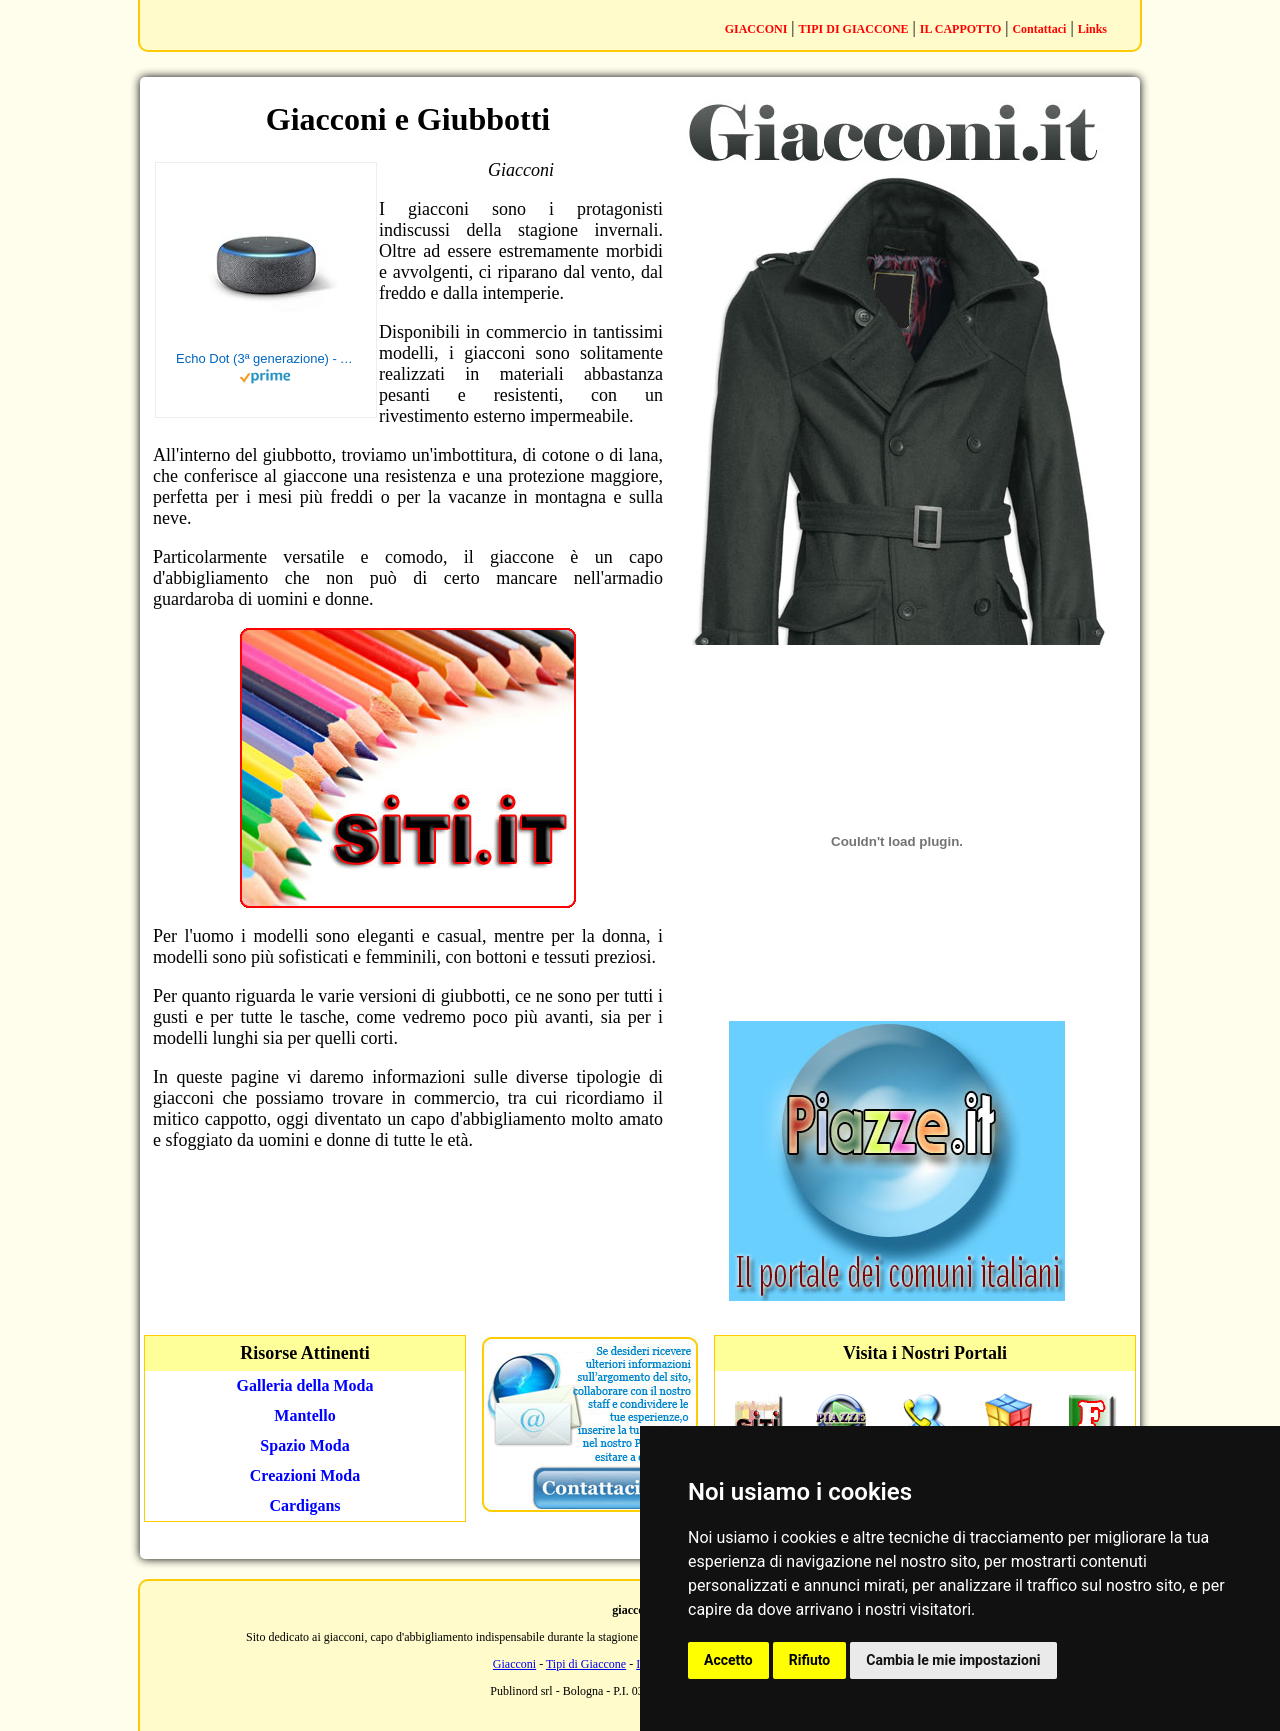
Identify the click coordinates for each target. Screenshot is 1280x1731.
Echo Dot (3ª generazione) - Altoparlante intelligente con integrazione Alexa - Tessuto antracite (266, 358)
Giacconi (514, 1664)
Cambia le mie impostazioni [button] (953, 1660)
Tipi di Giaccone (586, 1664)
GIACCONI (756, 29)
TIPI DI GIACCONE (854, 29)
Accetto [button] (728, 1660)
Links (1092, 29)
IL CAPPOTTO (960, 29)
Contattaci (1039, 29)
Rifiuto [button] (810, 1660)
